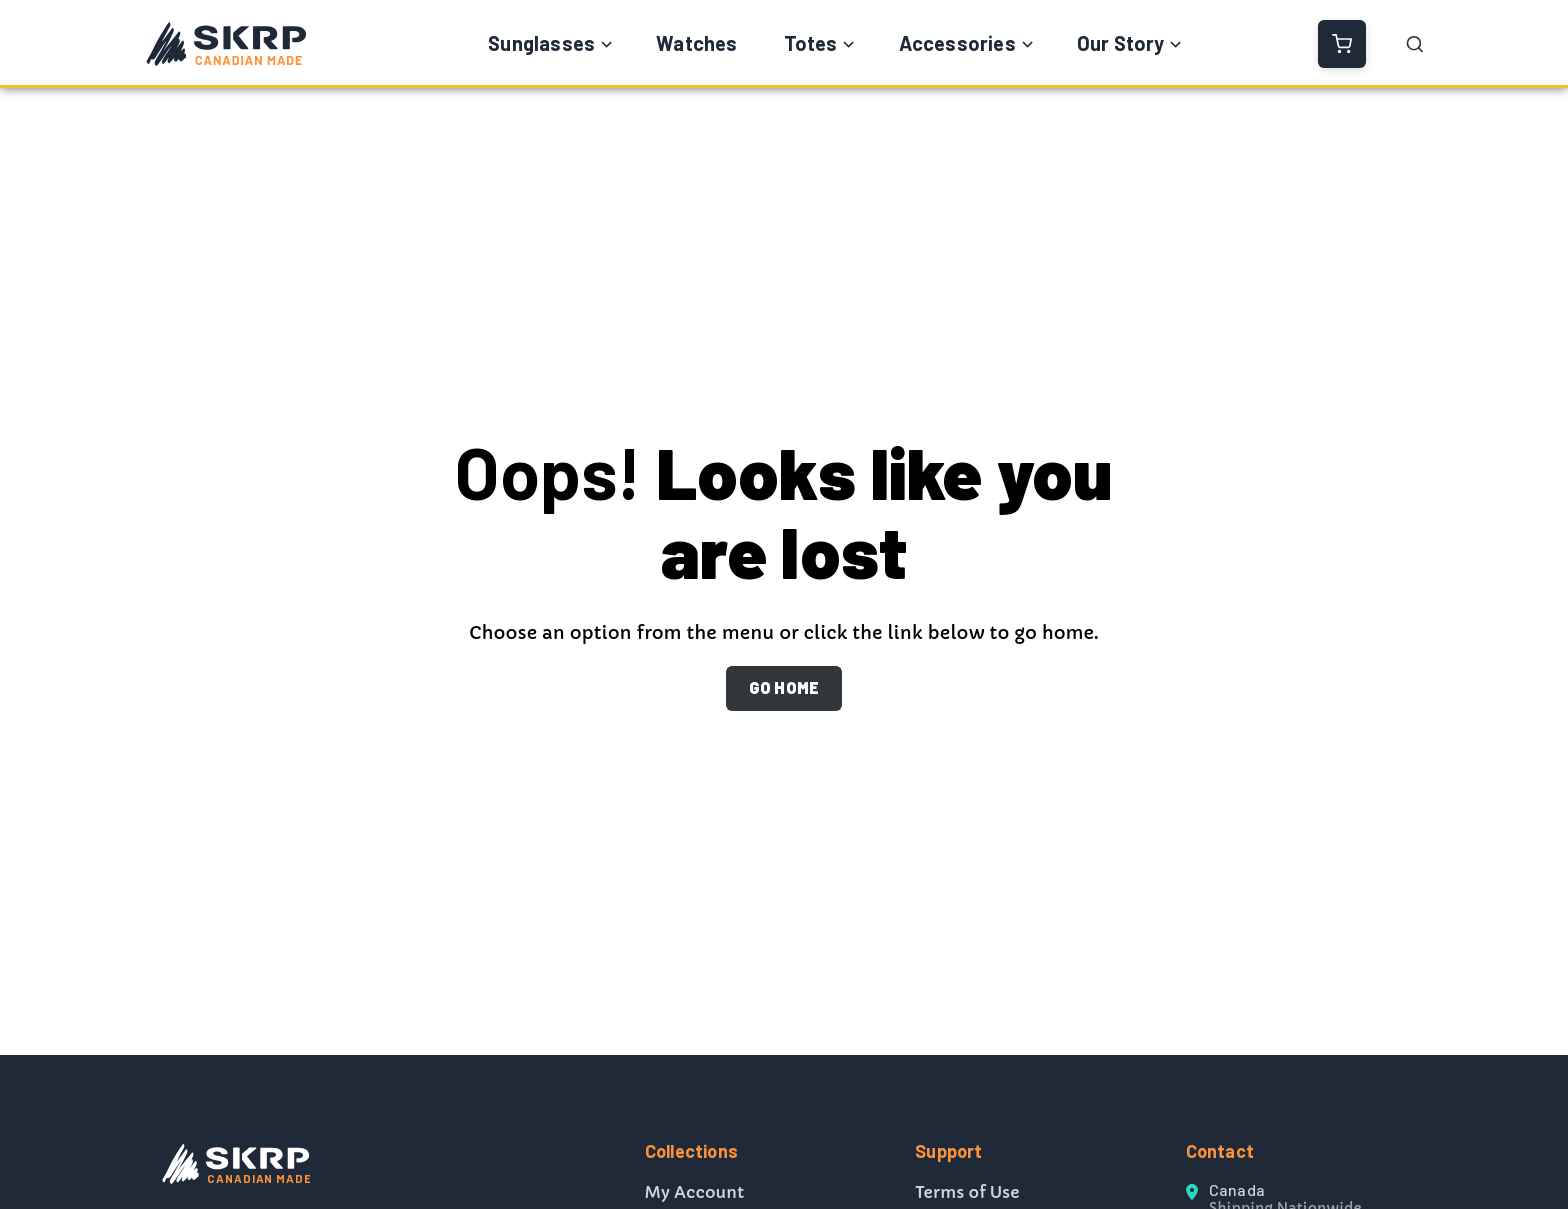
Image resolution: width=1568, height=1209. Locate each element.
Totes (811, 43)
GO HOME (784, 687)
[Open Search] (1415, 44)
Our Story (1121, 43)
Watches (696, 43)
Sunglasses (541, 43)
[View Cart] (1342, 44)
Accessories (957, 43)
